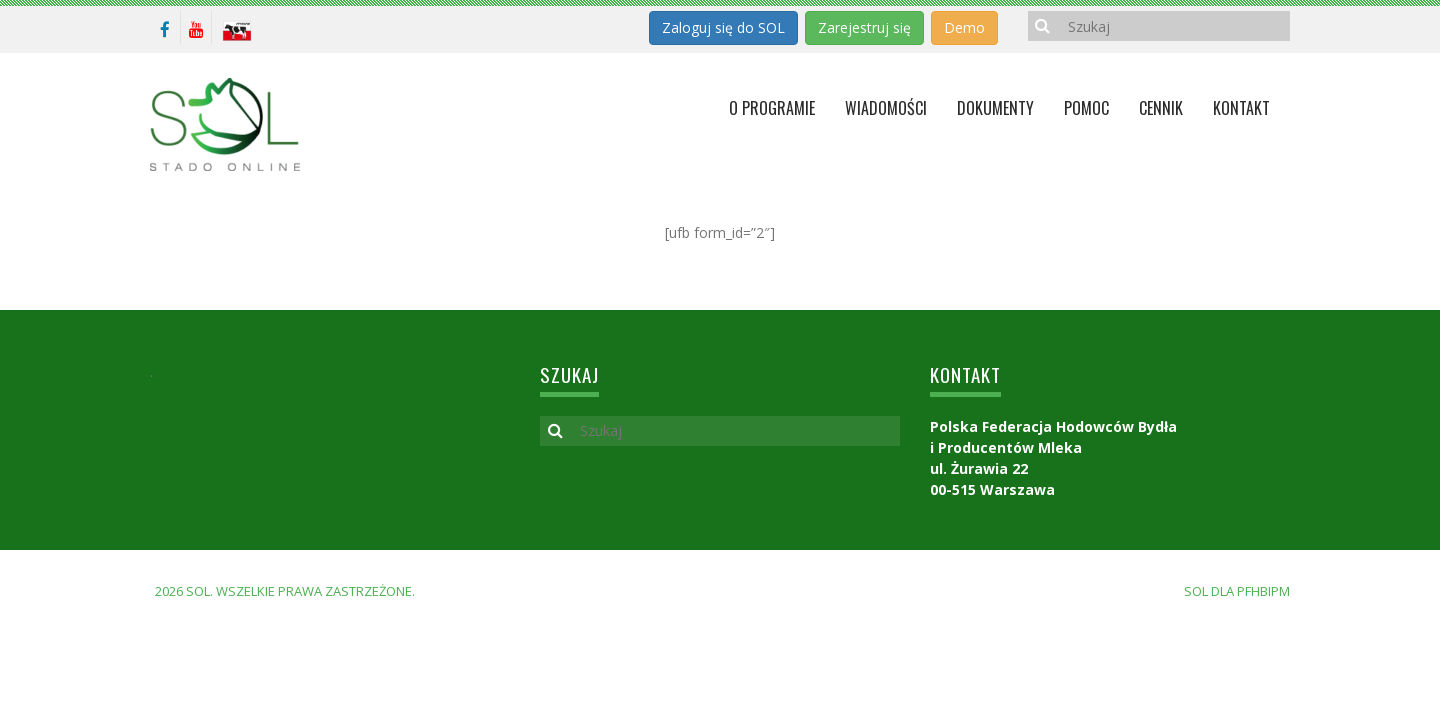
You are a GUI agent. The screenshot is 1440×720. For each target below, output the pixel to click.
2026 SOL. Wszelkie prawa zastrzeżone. (285, 591)
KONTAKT (1241, 108)
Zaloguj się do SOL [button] (723, 27)
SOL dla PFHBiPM (1237, 591)
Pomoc (1086, 108)
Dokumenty (995, 108)
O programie (772, 108)
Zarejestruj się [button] (864, 27)
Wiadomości (886, 108)
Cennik (1161, 108)
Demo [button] (964, 27)
